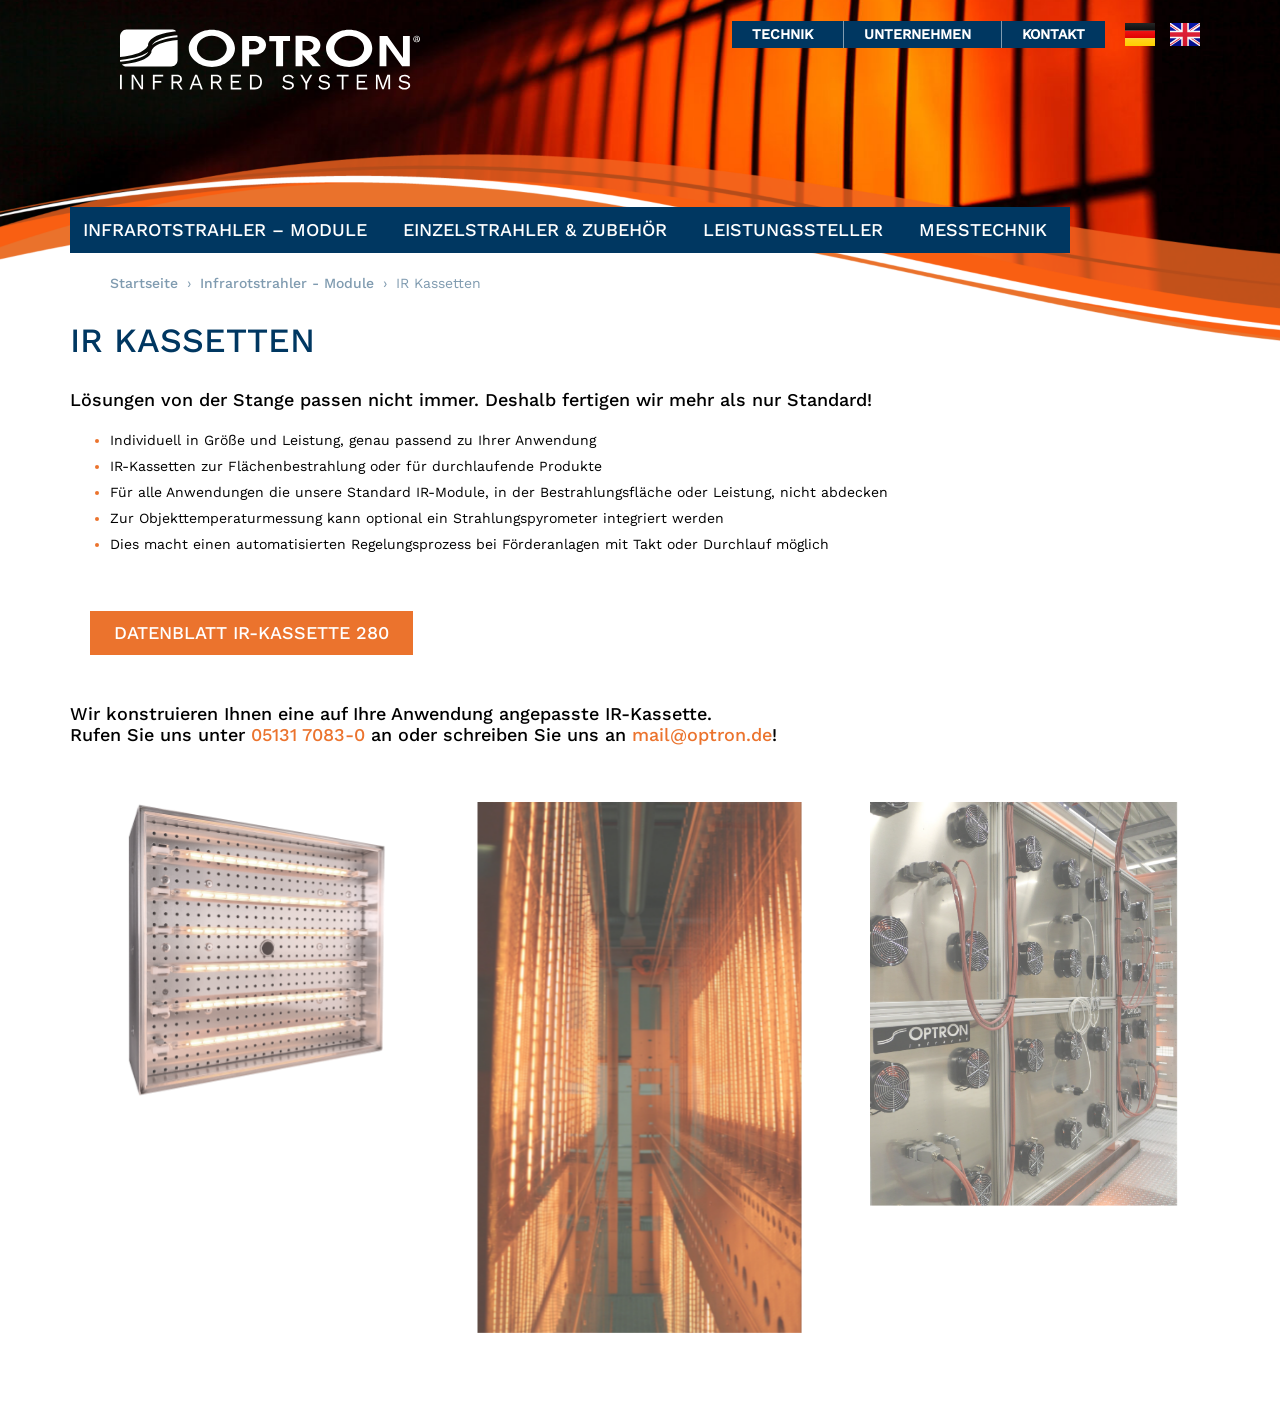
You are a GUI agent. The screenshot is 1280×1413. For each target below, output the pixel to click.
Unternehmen (922, 34)
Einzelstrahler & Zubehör (540, 229)
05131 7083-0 (308, 734)
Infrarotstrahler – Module (230, 229)
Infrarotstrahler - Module (287, 283)
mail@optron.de (702, 734)
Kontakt (1053, 34)
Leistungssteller (798, 229)
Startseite (144, 283)
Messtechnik (988, 229)
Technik (787, 34)
